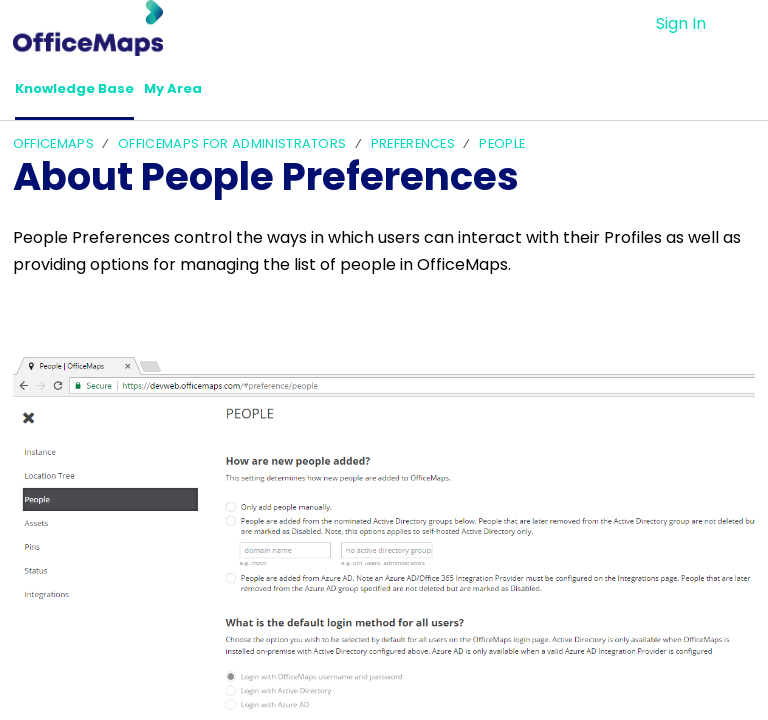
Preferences (413, 148)
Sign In (681, 23)
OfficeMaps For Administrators (232, 148)
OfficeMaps (53, 148)
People (502, 148)
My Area (200, 91)
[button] (281, 93)
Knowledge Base (85, 91)
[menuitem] (742, 24)
